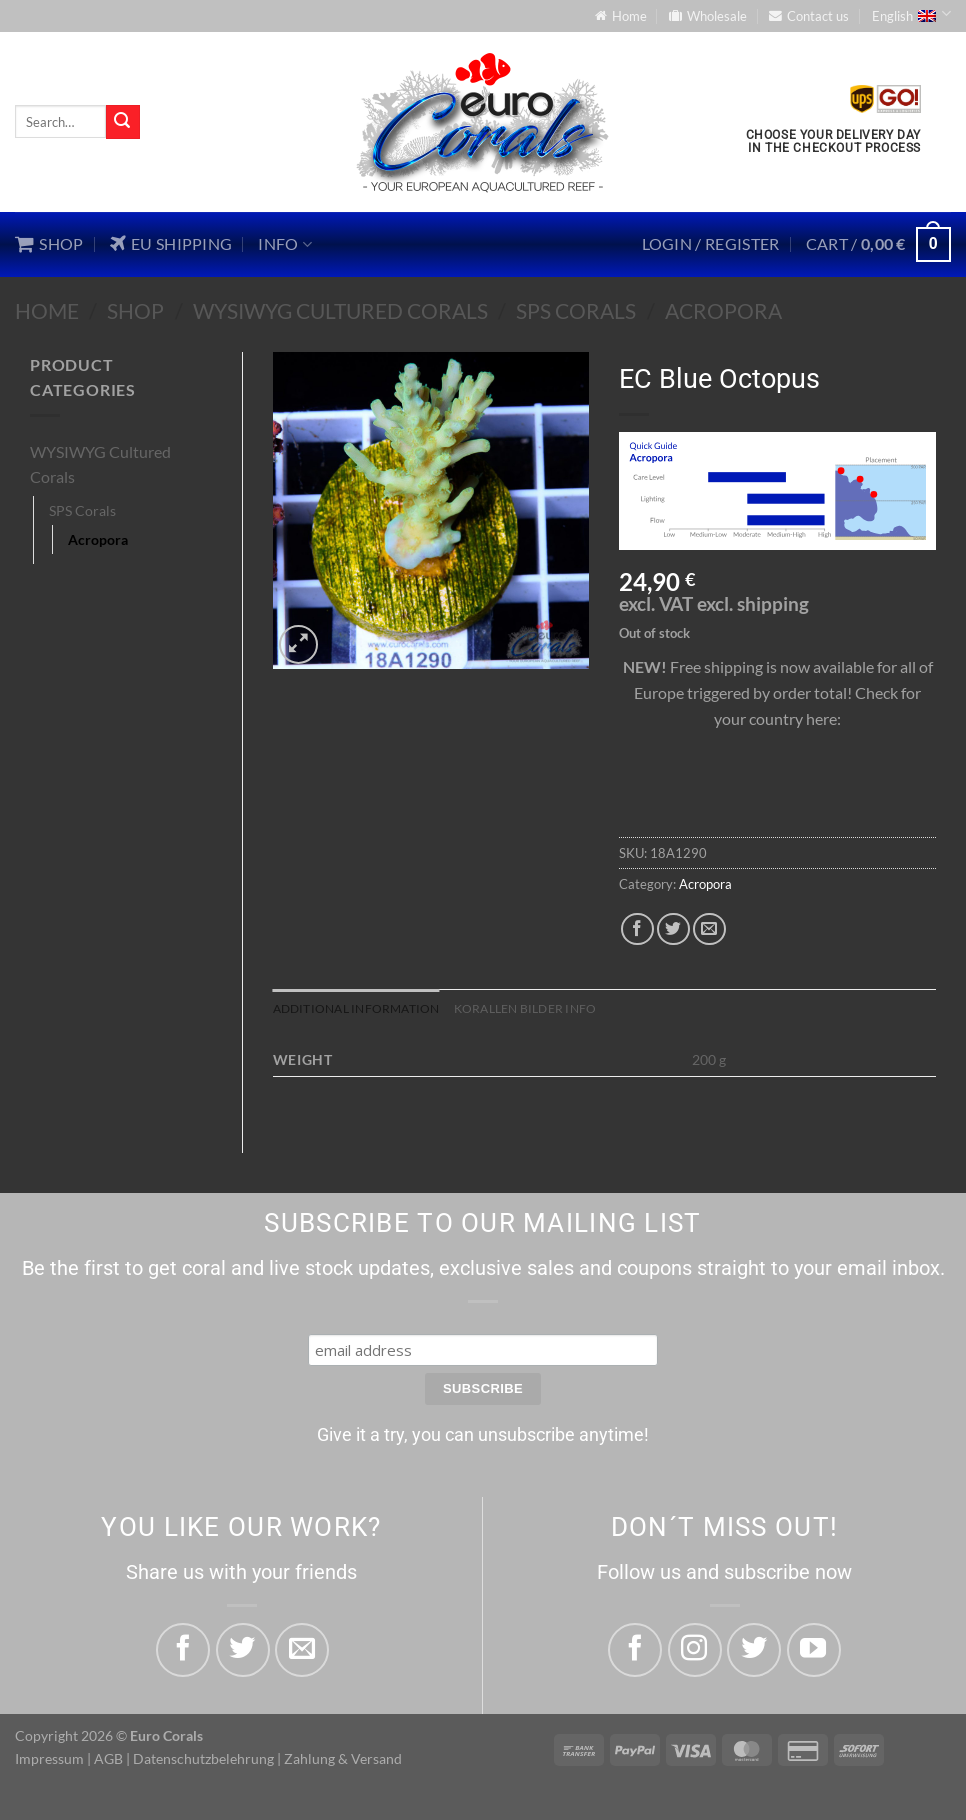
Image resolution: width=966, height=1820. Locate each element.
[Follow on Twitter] (754, 1651)
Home (47, 310)
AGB (108, 1760)
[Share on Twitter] (673, 929)
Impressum (49, 1760)
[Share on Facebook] (637, 929)
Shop (135, 310)
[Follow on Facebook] (635, 1651)
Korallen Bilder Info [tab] (544, 1009)
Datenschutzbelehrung (203, 1760)
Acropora (723, 310)
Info (285, 244)
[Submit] (123, 122)
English (911, 14)
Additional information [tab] (363, 1009)
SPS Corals (576, 310)
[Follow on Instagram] (695, 1651)
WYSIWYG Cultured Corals (340, 310)
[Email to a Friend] (709, 929)
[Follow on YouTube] (814, 1651)
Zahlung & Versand (343, 1760)
